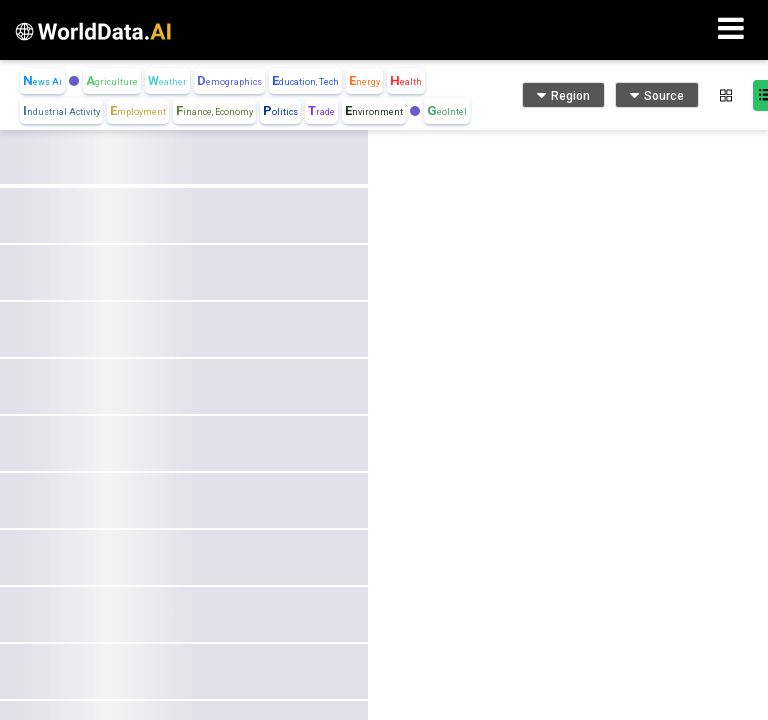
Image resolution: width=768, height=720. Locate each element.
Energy (364, 80)
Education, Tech (305, 80)
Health (406, 80)
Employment (138, 110)
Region (563, 95)
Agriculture (112, 80)
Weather (167, 80)
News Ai (42, 80)
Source (657, 95)
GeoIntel (447, 110)
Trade (321, 110)
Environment (374, 110)
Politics (280, 110)
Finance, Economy (214, 110)
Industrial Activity (61, 110)
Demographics (229, 80)
